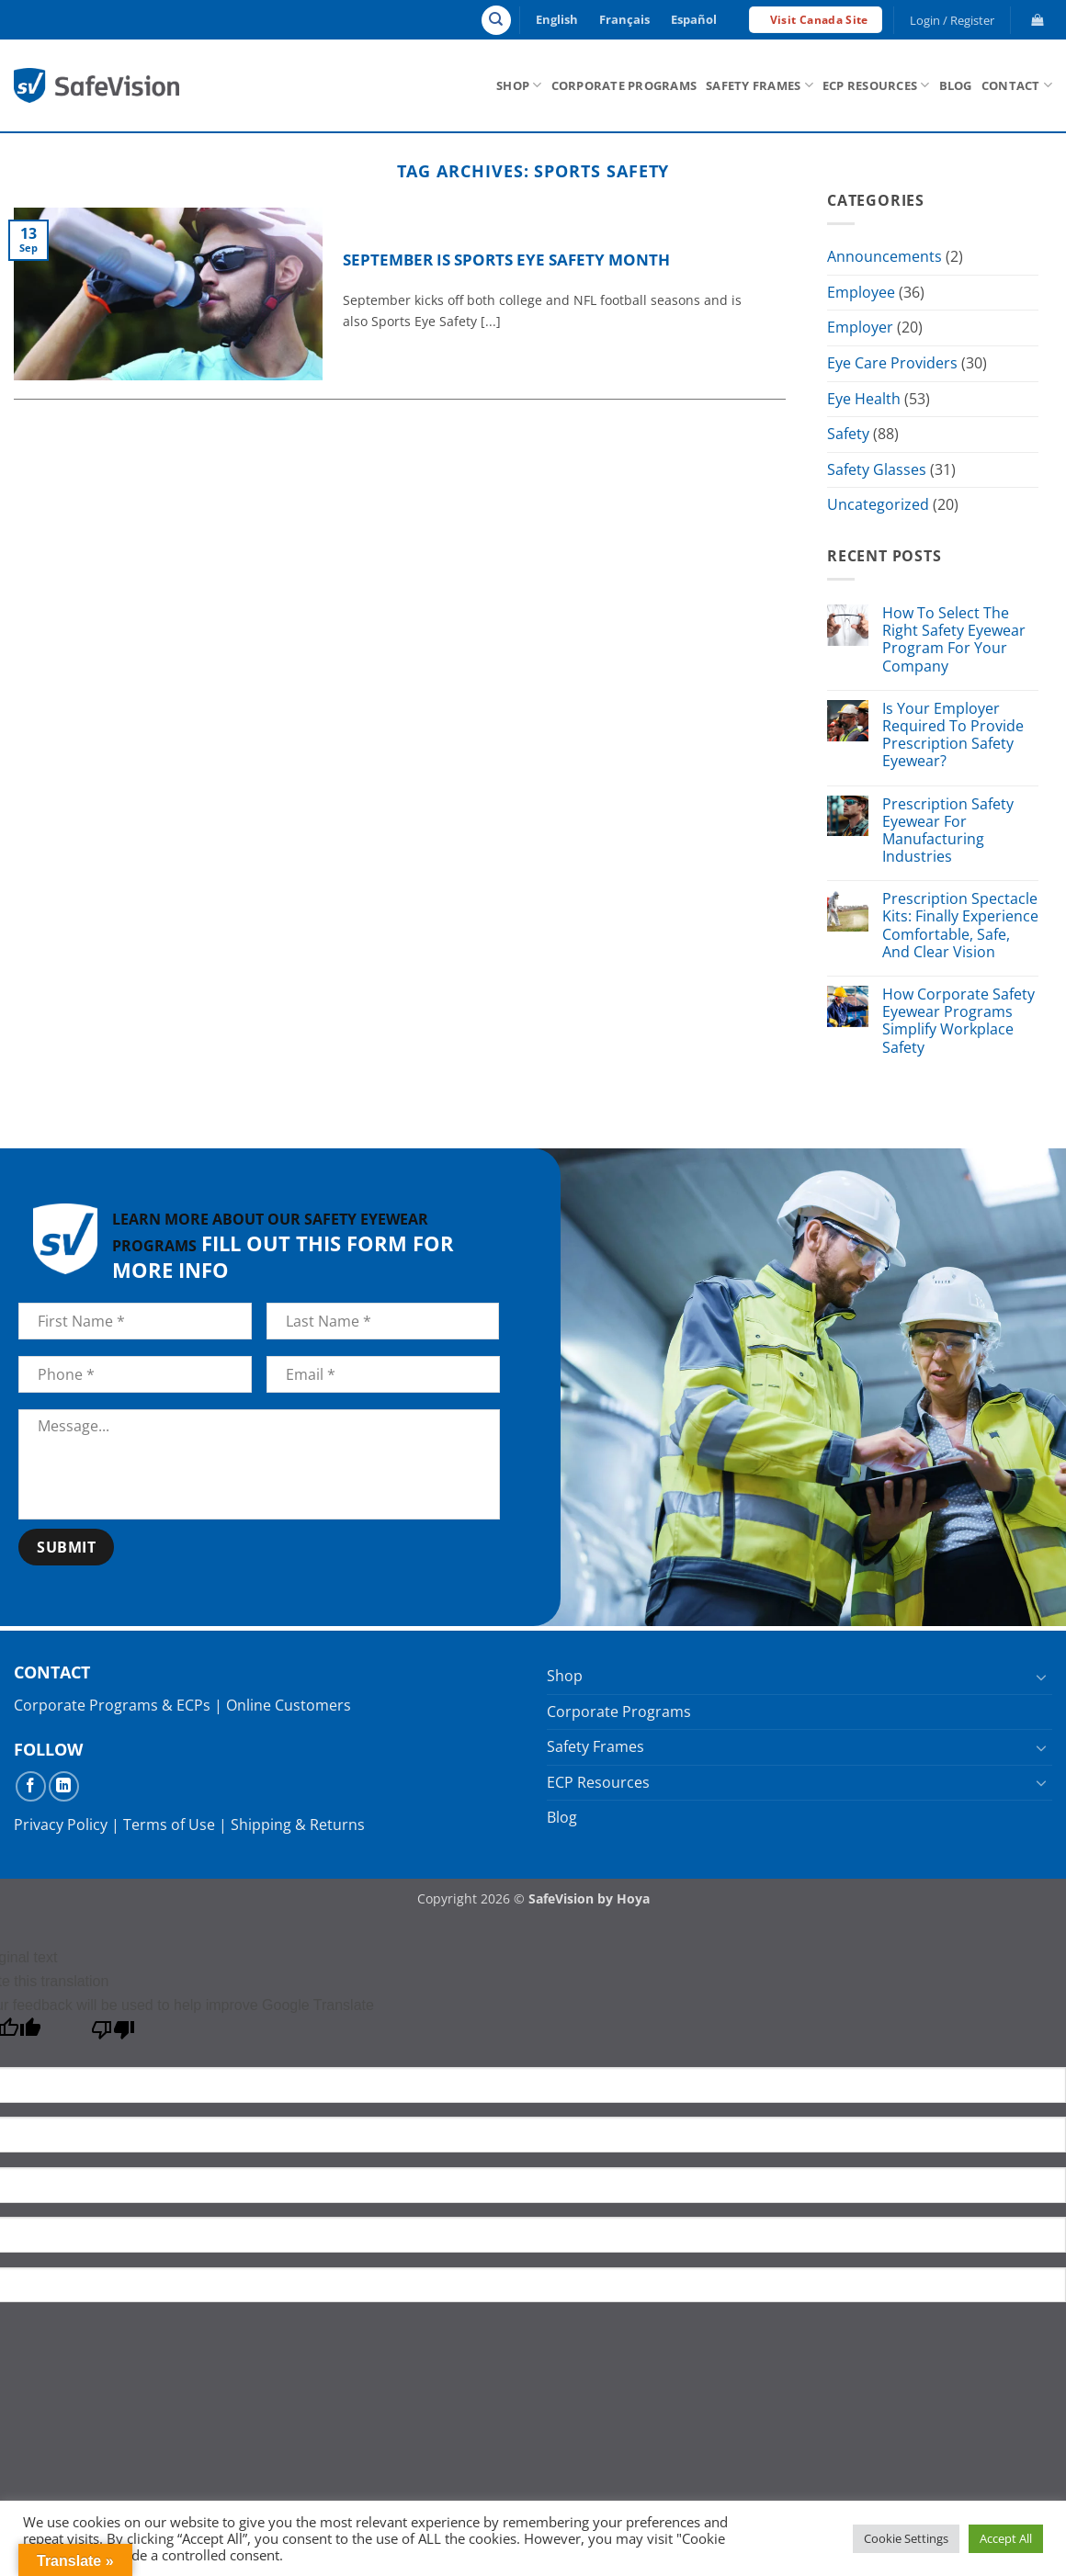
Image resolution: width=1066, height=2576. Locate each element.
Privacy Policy (61, 1824)
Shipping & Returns (298, 1824)
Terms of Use (169, 1824)
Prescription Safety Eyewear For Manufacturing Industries (948, 831)
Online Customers (288, 1705)
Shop (518, 85)
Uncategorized (878, 505)
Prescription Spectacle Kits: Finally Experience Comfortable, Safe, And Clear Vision (960, 926)
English (557, 19)
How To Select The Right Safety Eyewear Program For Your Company (954, 639)
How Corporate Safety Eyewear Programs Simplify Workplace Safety (958, 1021)
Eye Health (864, 399)
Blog (955, 85)
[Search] (496, 20)
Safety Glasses (876, 469)
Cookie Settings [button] (906, 2538)
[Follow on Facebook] (31, 1786)
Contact (1016, 85)
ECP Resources (876, 85)
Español (694, 19)
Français (624, 19)
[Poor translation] (113, 2034)
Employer (860, 328)
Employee (861, 292)
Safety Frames (759, 85)
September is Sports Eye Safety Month (506, 260)
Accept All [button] (1006, 2538)
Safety (848, 434)
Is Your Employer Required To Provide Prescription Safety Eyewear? (953, 735)
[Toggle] (1041, 1677)
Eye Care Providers (892, 363)
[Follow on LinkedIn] (64, 1786)
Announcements (884, 256)
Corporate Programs (624, 85)
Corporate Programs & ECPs (112, 1705)
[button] (953, 20)
